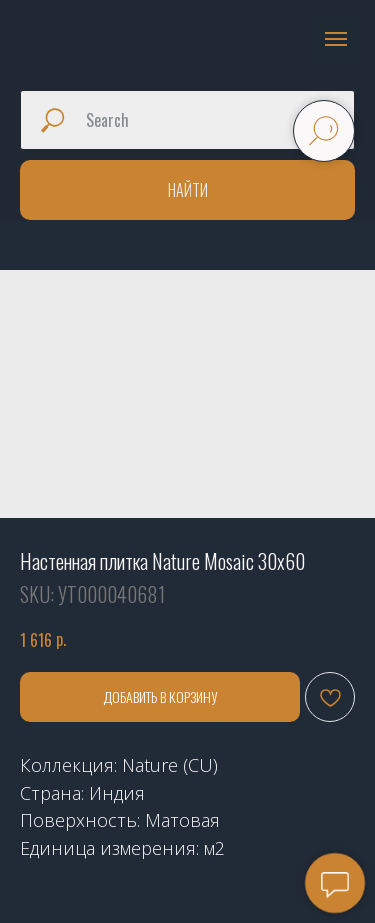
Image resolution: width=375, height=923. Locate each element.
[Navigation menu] (336, 39)
